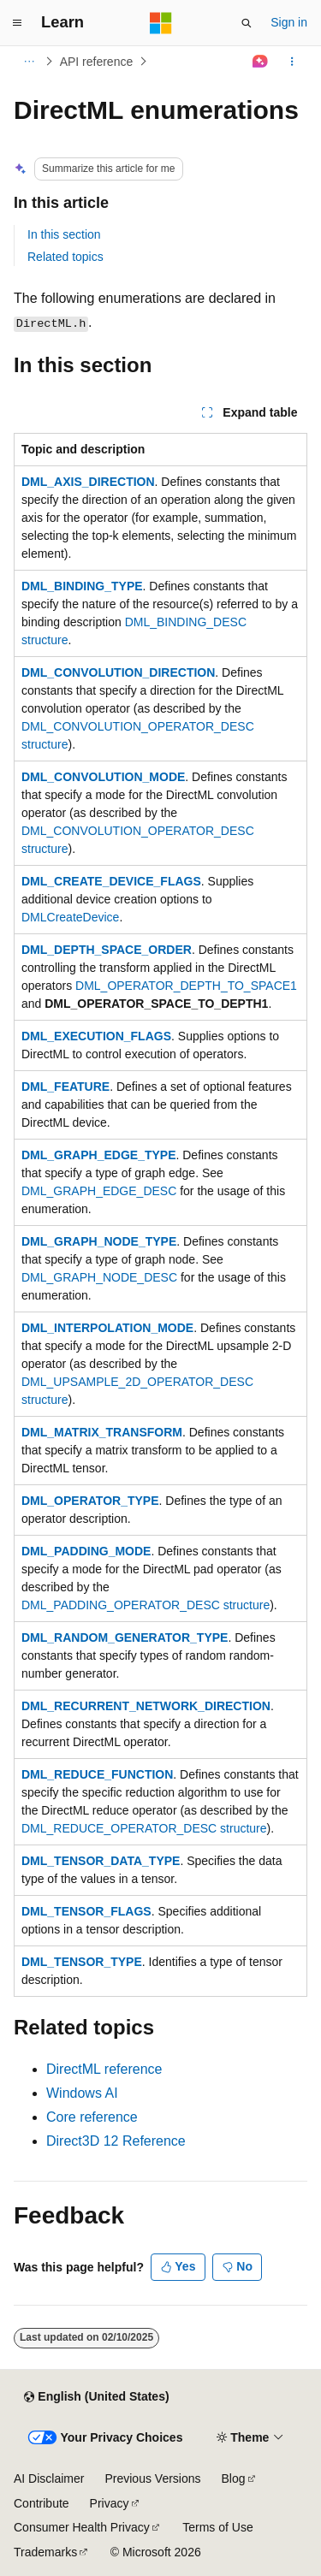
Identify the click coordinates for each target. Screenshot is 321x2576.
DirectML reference (104, 2069)
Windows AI (82, 2093)
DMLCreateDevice (70, 917)
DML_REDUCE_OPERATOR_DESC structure (144, 1828)
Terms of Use (217, 2527)
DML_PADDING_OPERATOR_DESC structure (145, 1605)
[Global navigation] (17, 23)
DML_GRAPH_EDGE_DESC (98, 1191)
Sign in (288, 22)
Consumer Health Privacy (82, 2527)
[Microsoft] (161, 23)
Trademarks (45, 2552)
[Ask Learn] (260, 61)
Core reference (92, 2117)
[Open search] (246, 23)
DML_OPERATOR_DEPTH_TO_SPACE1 (186, 985)
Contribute (41, 2503)
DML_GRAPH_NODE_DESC (99, 1277)
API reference (97, 61)
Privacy (109, 2503)
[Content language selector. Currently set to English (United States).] (96, 2397)
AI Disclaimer (49, 2478)
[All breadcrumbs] (29, 61)
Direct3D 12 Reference (116, 2141)
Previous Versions (152, 2478)
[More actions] (292, 61)
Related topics (65, 257)
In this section (64, 234)
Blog (234, 2478)
